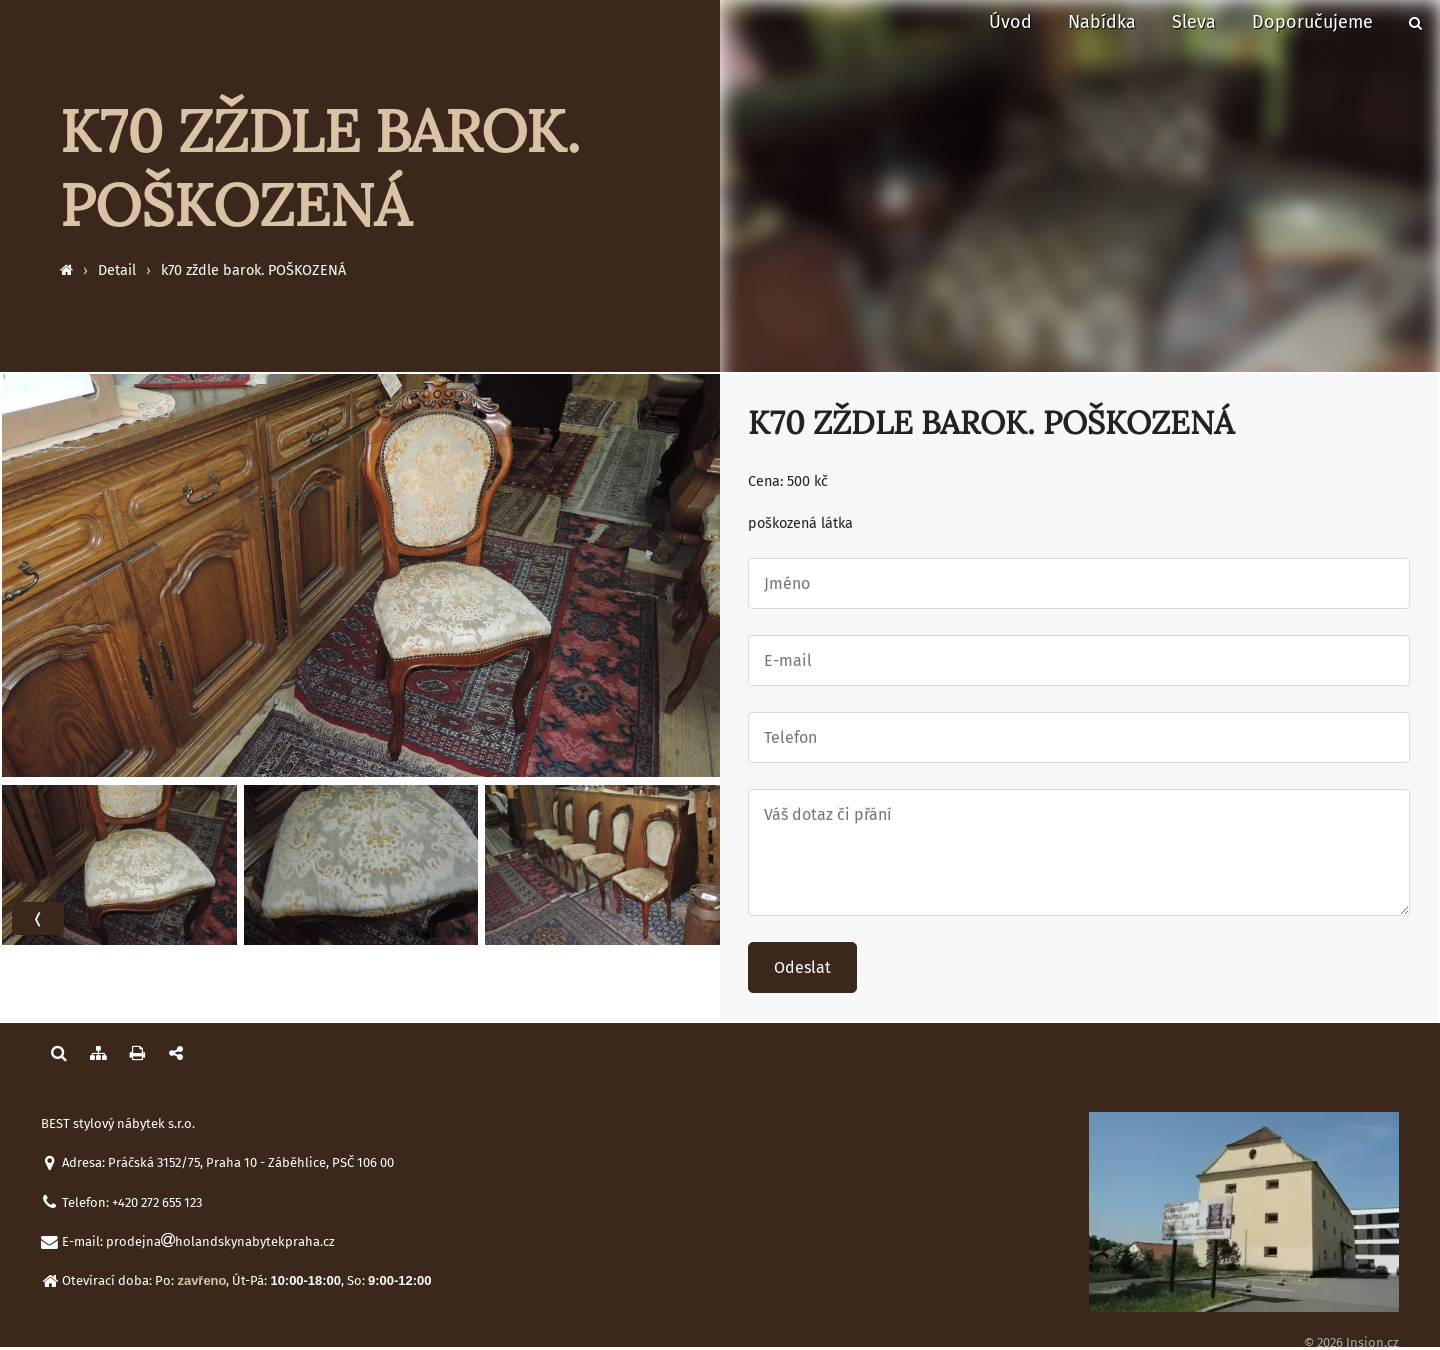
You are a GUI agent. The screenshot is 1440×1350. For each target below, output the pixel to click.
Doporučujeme (1312, 22)
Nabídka (1102, 22)
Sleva (1194, 22)
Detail (117, 270)
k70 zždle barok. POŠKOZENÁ (253, 270)
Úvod (1010, 22)
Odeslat (802, 967)
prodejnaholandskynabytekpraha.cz (220, 1241)
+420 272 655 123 (157, 1202)
